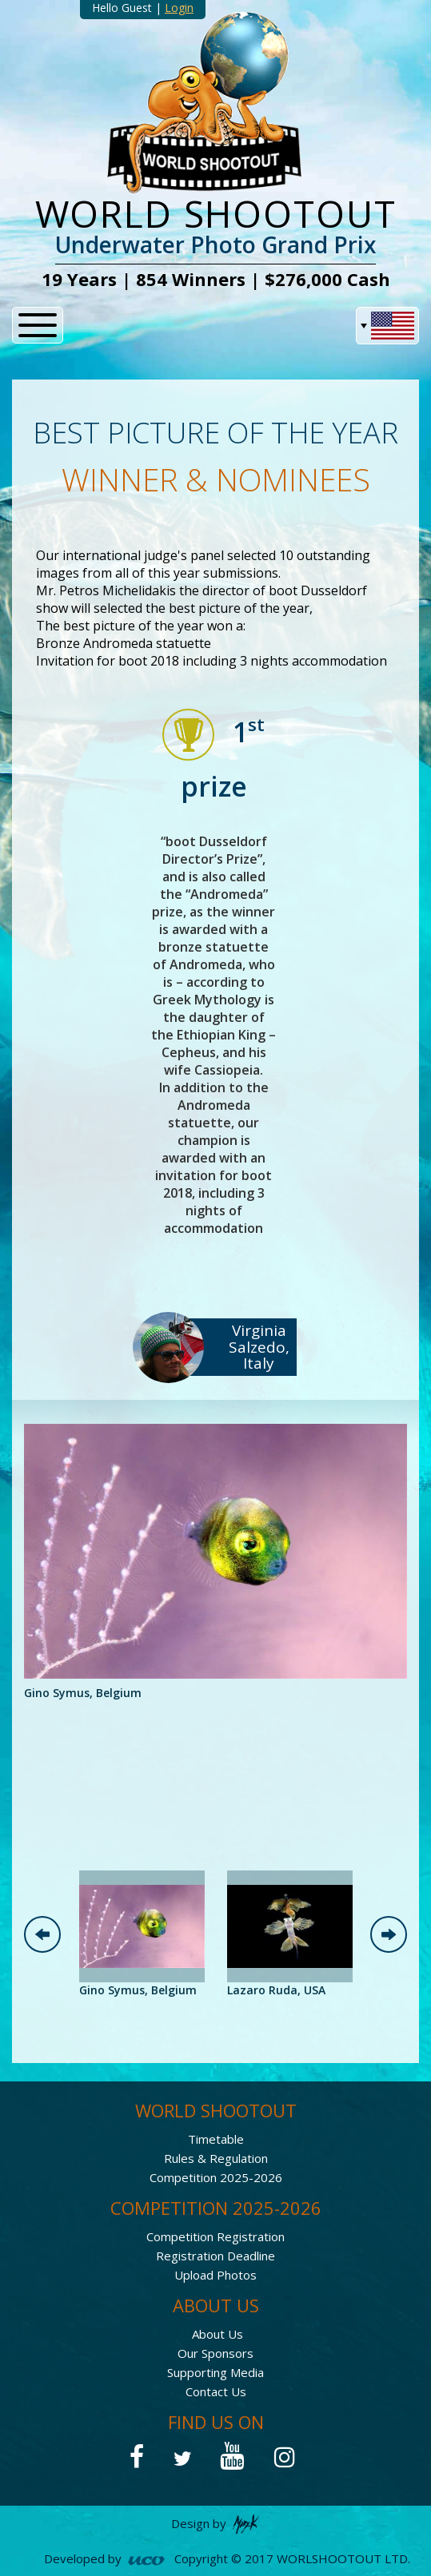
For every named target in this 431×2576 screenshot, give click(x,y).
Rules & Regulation (216, 2158)
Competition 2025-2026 (216, 2177)
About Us (217, 2334)
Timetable (216, 2139)
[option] (215, 1563)
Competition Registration (215, 2236)
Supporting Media (215, 2372)
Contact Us (216, 2391)
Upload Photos (215, 2275)
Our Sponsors (215, 2353)
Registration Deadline (215, 2256)
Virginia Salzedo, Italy (259, 1347)
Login (179, 7)
